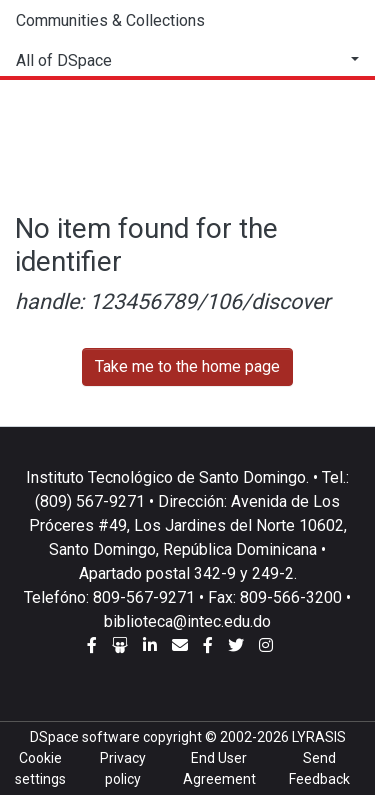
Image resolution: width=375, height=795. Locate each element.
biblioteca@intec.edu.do (187, 621)
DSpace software (85, 737)
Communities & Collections (110, 20)
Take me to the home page (187, 366)
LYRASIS (319, 737)
